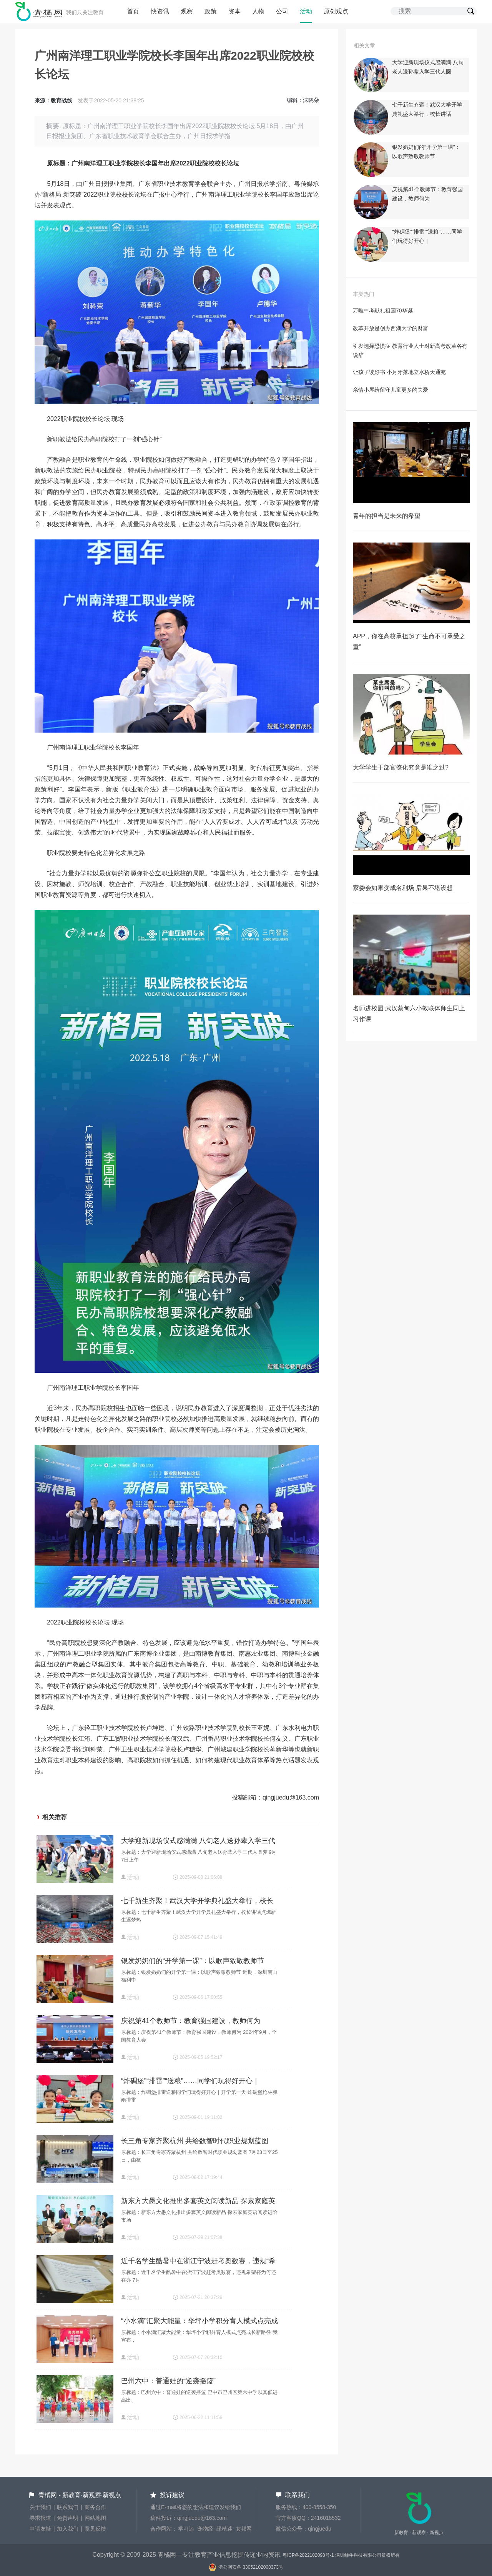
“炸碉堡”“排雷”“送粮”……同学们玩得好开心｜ (190, 2081)
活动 (306, 11)
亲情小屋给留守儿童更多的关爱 (390, 390)
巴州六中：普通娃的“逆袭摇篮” (168, 2381)
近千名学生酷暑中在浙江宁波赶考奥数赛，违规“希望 (198, 2262)
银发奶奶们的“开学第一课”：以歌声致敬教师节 (192, 1961)
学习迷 (186, 2529)
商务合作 (95, 2507)
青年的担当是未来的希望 (387, 516)
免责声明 (67, 2518)
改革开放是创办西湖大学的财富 (390, 328)
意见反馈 (95, 2529)
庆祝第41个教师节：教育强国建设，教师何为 (190, 2021)
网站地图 (95, 2518)
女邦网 (244, 2529)
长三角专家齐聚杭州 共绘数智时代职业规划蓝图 (194, 2141)
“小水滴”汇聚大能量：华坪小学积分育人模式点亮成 (199, 2321)
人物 (258, 11)
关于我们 (40, 2507)
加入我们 (67, 2529)
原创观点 (336, 11)
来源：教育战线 (53, 100)
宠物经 (205, 2529)
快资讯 (160, 11)
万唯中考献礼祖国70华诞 (383, 310)
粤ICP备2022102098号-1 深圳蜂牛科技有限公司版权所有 (341, 2555)
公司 (282, 11)
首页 (133, 11)
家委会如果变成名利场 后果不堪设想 (403, 888)
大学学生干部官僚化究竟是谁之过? (401, 767)
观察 (187, 11)
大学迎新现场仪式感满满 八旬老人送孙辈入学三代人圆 (198, 1841)
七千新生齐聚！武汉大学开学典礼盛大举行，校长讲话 (197, 1902)
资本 (234, 11)
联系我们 (67, 2507)
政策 (210, 11)
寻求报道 (40, 2518)
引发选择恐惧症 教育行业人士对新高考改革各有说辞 (410, 350)
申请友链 (40, 2529)
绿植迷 (224, 2529)
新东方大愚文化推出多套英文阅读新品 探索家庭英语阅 (198, 2202)
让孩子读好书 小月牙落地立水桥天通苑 (399, 372)
